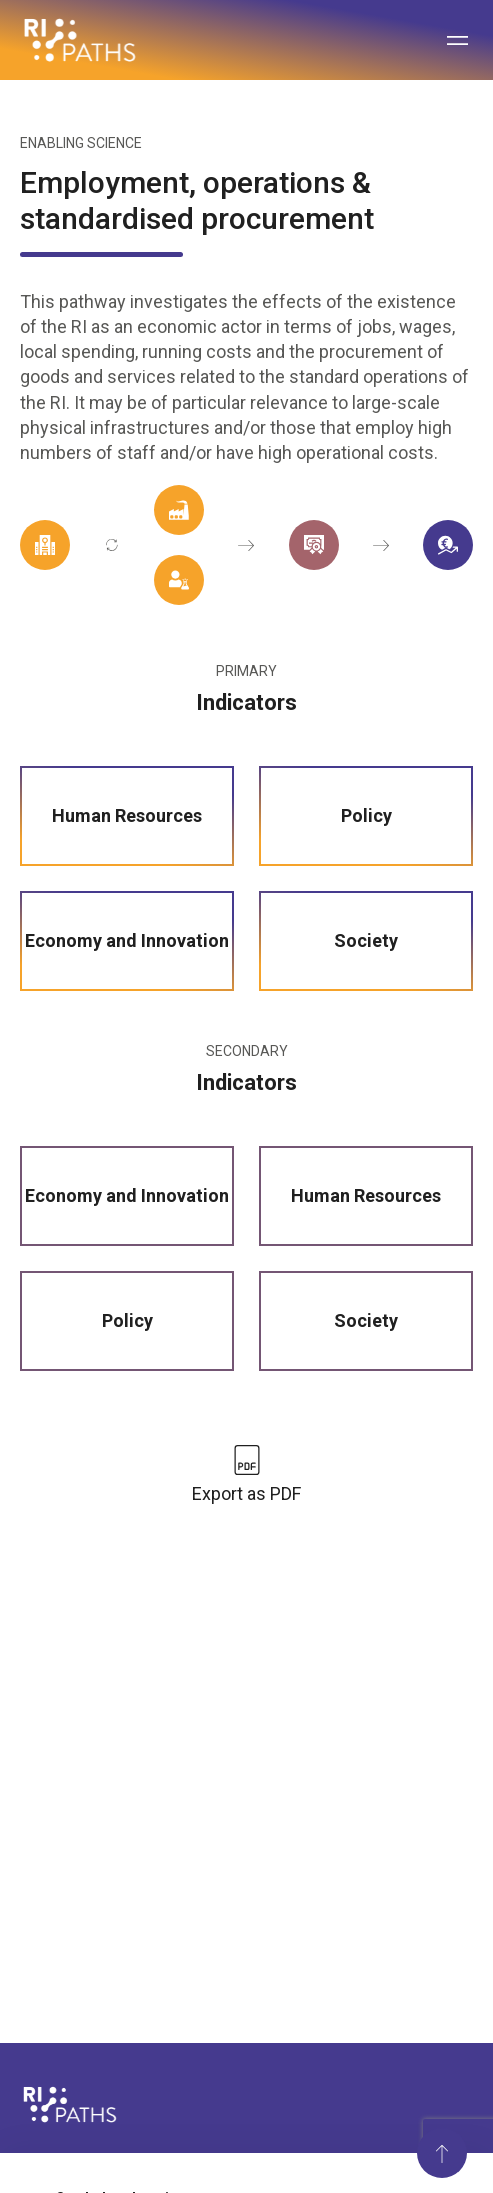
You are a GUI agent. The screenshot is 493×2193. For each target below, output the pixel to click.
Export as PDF (246, 1493)
